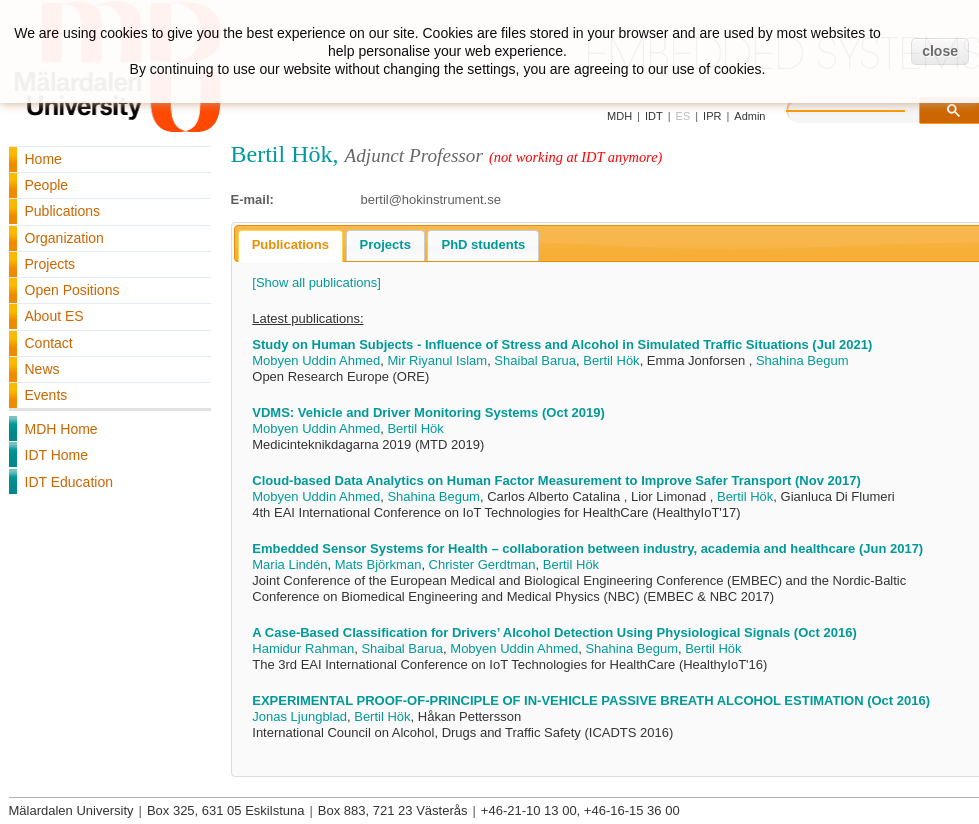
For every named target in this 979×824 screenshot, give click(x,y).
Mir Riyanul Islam (437, 360)
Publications (63, 211)
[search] (866, 108)
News (42, 369)
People (47, 185)
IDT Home (57, 455)
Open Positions (72, 290)
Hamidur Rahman (303, 648)
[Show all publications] (316, 282)
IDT (654, 116)
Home (43, 159)
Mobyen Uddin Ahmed (316, 360)
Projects (50, 264)
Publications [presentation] (290, 244)
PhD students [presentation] (483, 244)
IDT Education (69, 482)
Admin (749, 116)
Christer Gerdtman (482, 564)
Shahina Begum (802, 360)
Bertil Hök (611, 360)
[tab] (290, 246)
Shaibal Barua (535, 360)
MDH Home (61, 429)
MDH (619, 116)
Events (46, 395)
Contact (49, 343)
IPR (712, 116)
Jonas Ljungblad (299, 716)
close (940, 51)
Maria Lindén (289, 564)
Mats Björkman (378, 564)
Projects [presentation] (385, 244)
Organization (64, 238)
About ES (54, 316)
